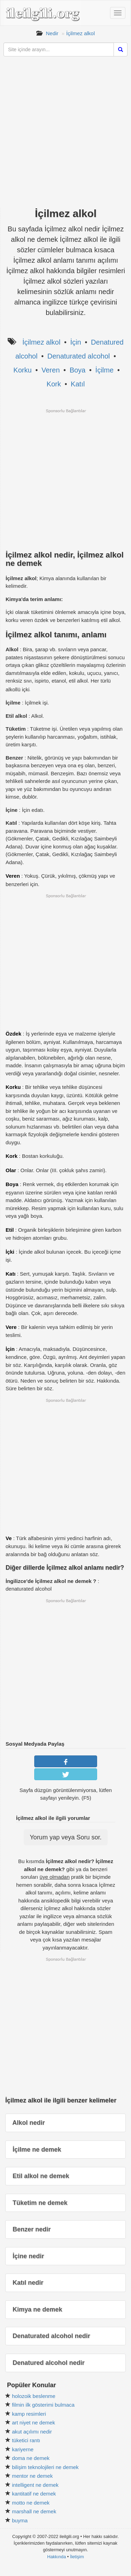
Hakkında (56, 2556)
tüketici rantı (26, 2440)
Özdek (13, 1034)
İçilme (104, 370)
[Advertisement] (65, 135)
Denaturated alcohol (78, 356)
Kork (53, 384)
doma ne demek (31, 2458)
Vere (11, 1327)
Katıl (78, 384)
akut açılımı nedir (32, 2432)
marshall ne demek (34, 2511)
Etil (10, 1230)
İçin (75, 342)
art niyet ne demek (33, 2422)
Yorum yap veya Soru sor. (65, 1837)
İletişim (77, 2556)
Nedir (52, 33)
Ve (9, 1538)
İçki (10, 1252)
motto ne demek (31, 2503)
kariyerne (23, 2449)
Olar (11, 1170)
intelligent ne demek (35, 2485)
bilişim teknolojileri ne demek (45, 2467)
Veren (51, 370)
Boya (78, 370)
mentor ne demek (32, 2476)
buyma (20, 2520)
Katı (10, 1274)
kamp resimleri (29, 2414)
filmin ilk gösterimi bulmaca (43, 2405)
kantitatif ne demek (34, 2494)
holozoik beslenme (33, 2396)
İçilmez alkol (80, 33)
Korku (22, 370)
